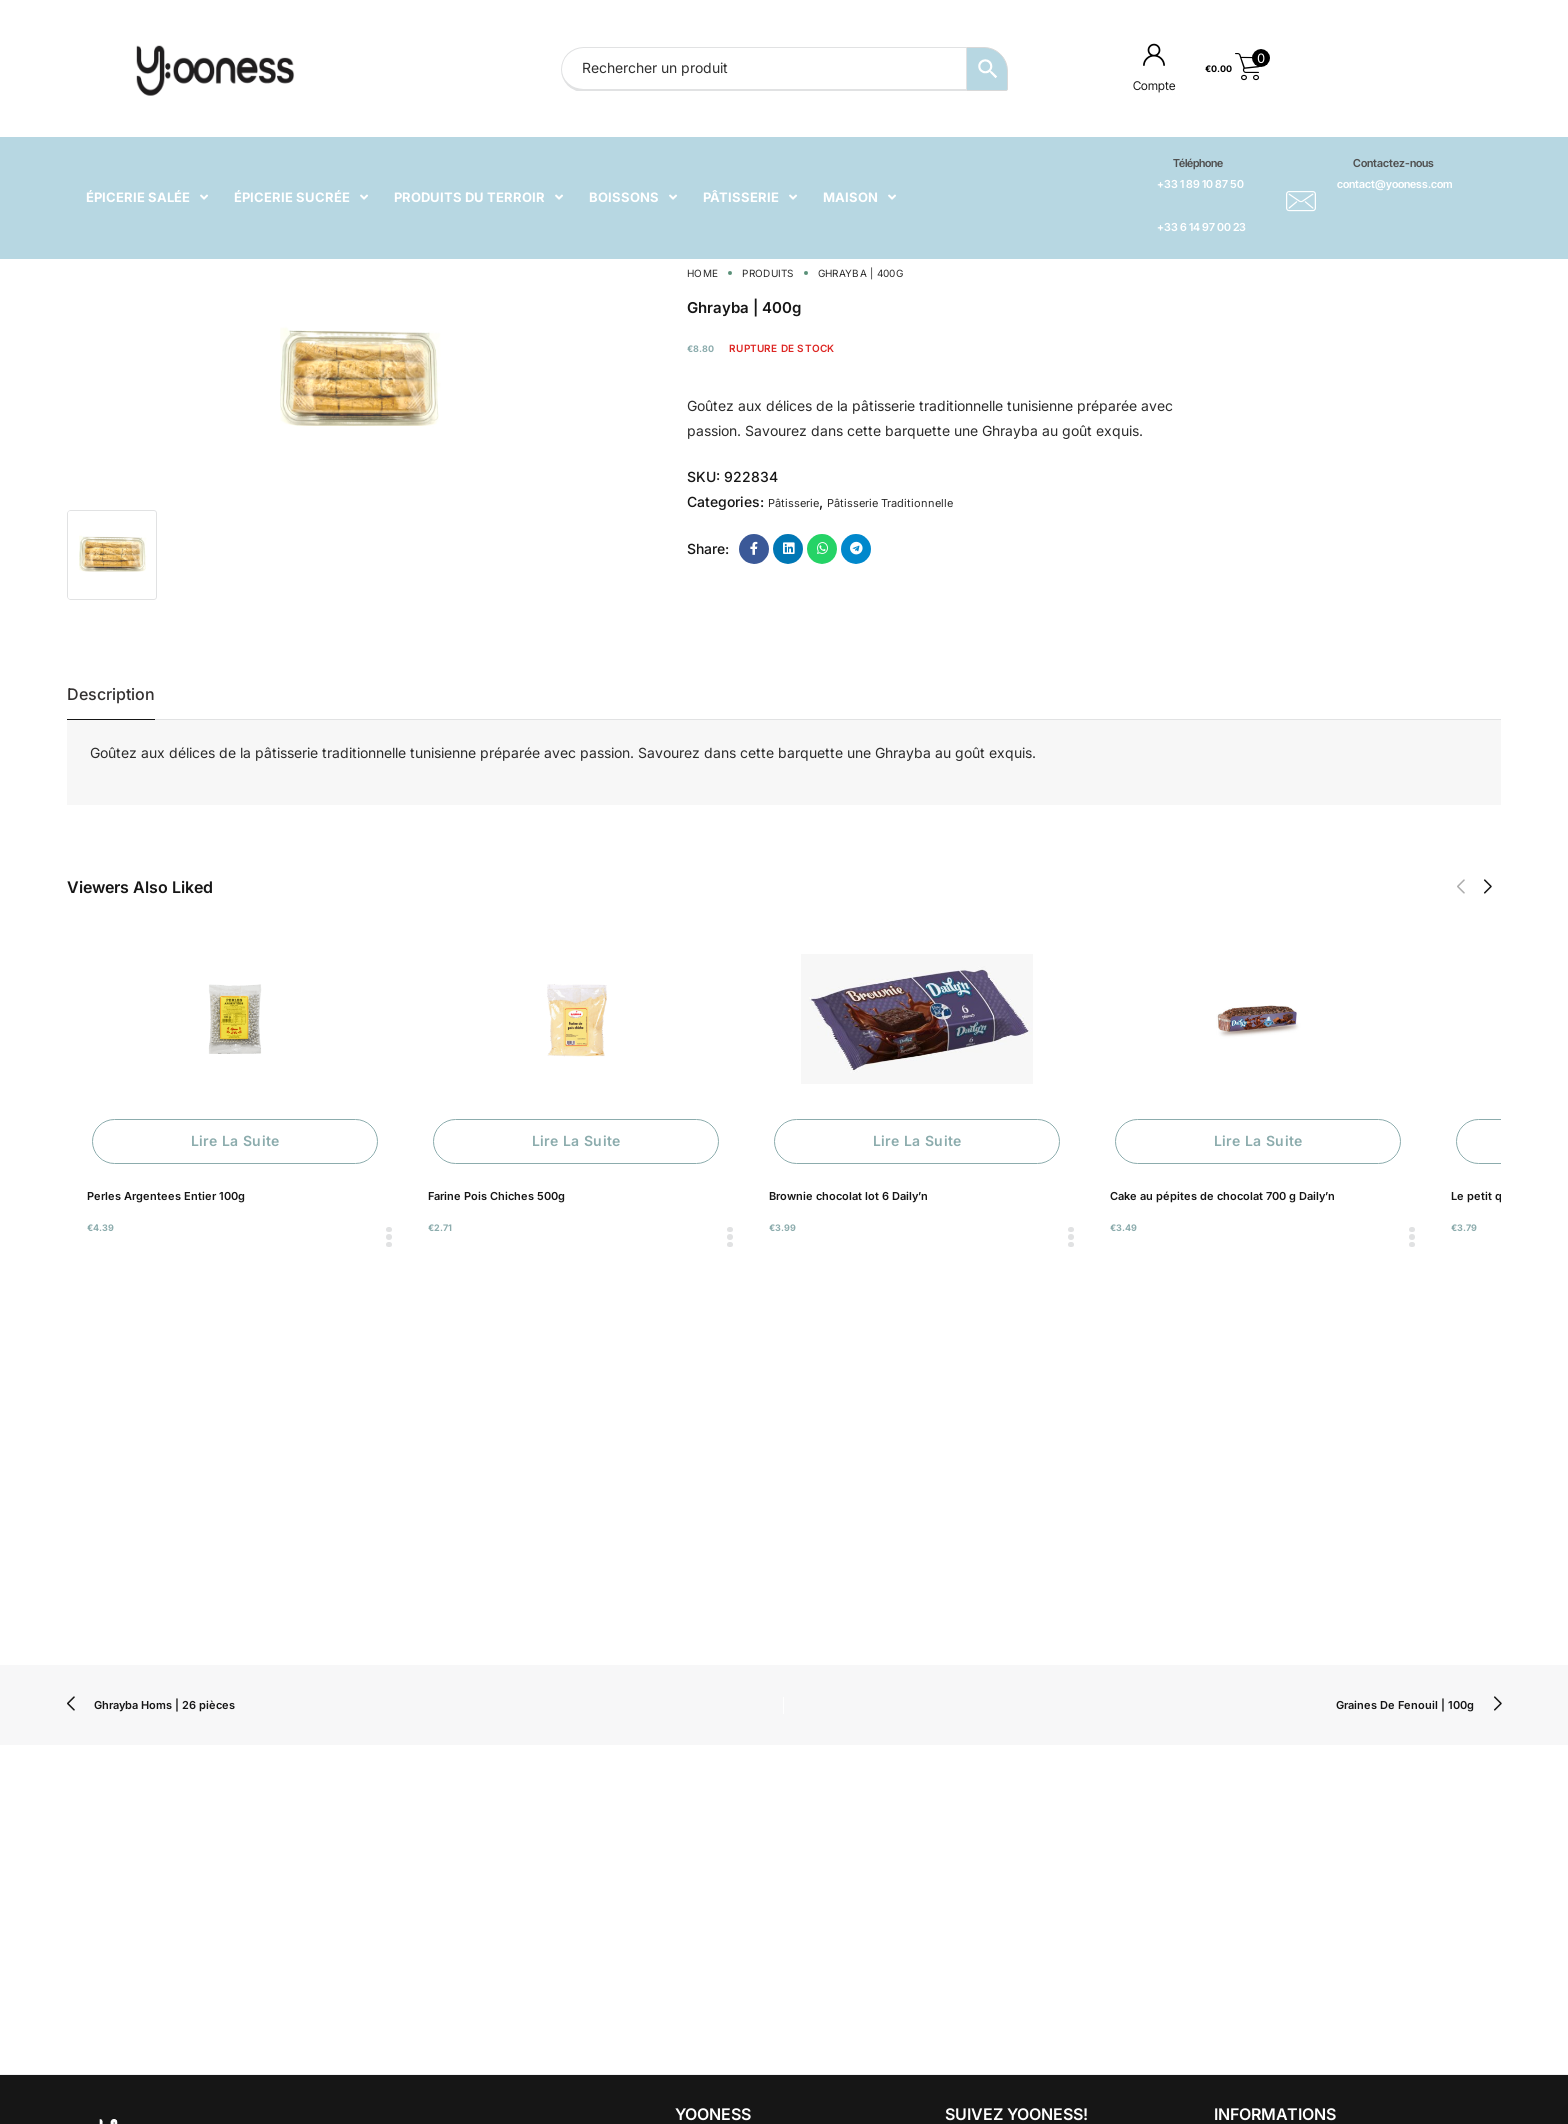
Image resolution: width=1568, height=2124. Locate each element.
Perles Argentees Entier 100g (166, 1196)
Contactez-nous (1393, 163)
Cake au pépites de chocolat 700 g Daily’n (1222, 1196)
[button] (1460, 887)
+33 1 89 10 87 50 (1200, 184)
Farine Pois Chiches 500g (496, 1196)
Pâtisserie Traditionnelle (890, 503)
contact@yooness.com (1394, 184)
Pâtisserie (793, 503)
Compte (1154, 85)
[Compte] (1154, 54)
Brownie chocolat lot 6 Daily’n (848, 1196)
